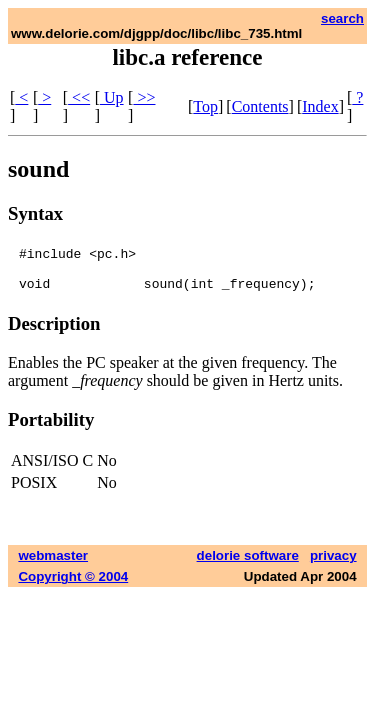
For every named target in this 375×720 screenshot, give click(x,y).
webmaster (53, 564)
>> (144, 97)
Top (205, 106)
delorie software (248, 564)
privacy (333, 564)
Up (112, 97)
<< (79, 97)
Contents (260, 106)
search (342, 18)
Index (320, 106)
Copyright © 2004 (73, 585)
